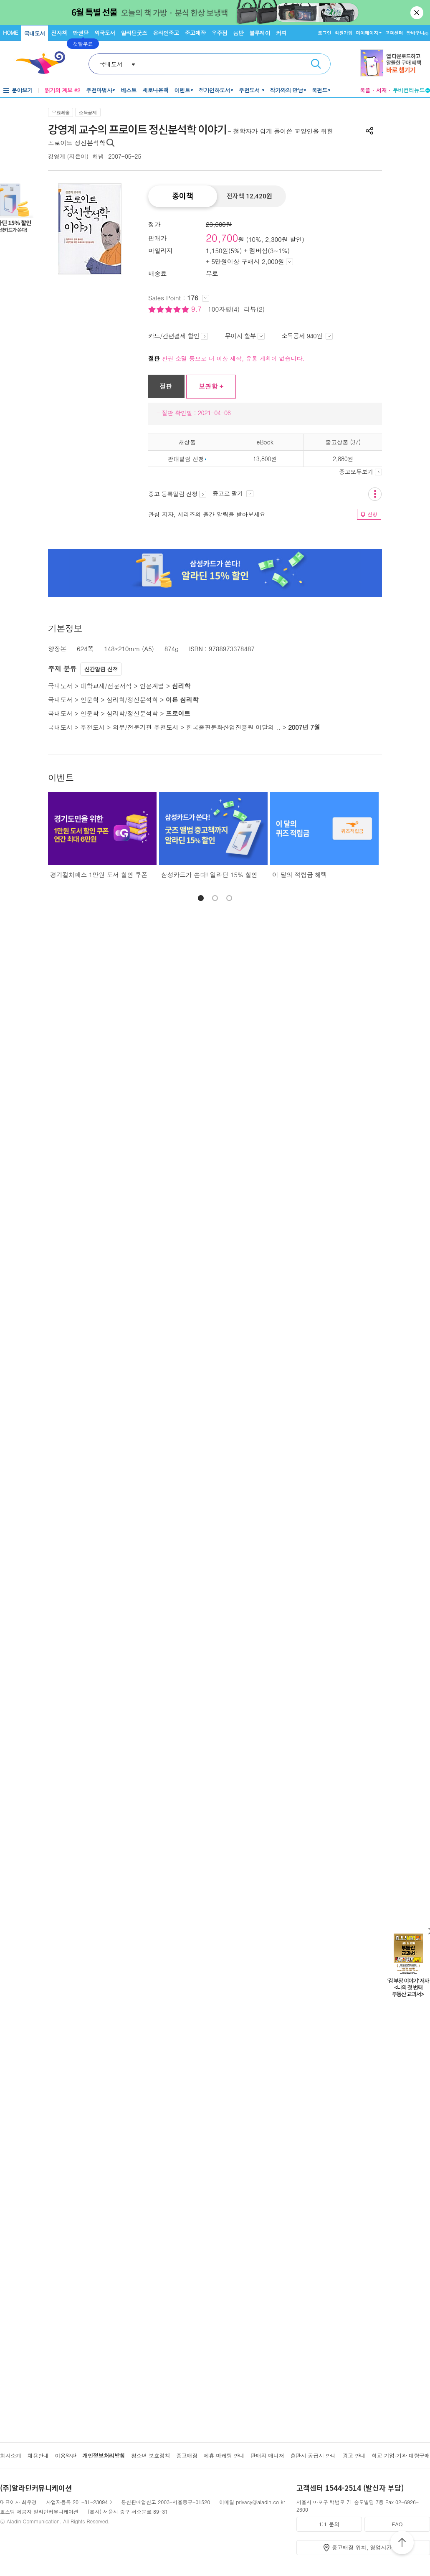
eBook (264, 442)
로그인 (324, 33)
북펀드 (320, 90)
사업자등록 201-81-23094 (77, 2501)
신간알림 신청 (101, 669)
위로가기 (402, 2543)
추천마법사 (99, 90)
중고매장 (195, 33)
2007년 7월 (304, 727)
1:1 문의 (329, 2524)
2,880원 (343, 458)
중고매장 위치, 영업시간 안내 (368, 2547)
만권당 (81, 33)
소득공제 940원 (307, 335)
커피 (281, 33)
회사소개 (10, 2455)
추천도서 (250, 90)
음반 (238, 33)
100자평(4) (224, 309)
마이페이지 (367, 33)
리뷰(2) (254, 309)
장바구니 (417, 33)
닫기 (417, 12)
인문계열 (151, 685)
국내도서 (34, 33)
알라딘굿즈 (134, 33)
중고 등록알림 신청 (177, 494)
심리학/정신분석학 (132, 699)
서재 (381, 90)
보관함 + (211, 386)
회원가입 (343, 33)
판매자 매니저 (267, 2455)
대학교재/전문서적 (106, 685)
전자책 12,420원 (249, 196)
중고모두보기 (360, 471)
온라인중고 (166, 33)
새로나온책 (155, 90)
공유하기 (369, 130)
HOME (10, 32)
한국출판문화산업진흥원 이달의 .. (233, 727)
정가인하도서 (214, 90)
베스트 (129, 90)
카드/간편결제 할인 (178, 335)
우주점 (220, 33)
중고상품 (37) (343, 442)
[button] (201, 898)
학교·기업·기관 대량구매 (401, 2455)
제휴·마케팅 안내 (224, 2455)
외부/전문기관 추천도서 (146, 727)
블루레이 (259, 33)
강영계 (56, 156)
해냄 (98, 156)
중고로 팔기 (232, 493)
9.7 (197, 309)
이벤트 (182, 90)
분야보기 (22, 90)
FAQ (397, 2524)
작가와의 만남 (286, 90)
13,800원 (265, 458)
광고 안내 (353, 2455)
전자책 (59, 33)
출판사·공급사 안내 (313, 2455)
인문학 (89, 699)
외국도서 (104, 33)
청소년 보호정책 (150, 2455)
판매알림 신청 (185, 458)
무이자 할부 (245, 335)
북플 (364, 90)
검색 (316, 64)
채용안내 (38, 2455)
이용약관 (65, 2455)
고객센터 (394, 33)
